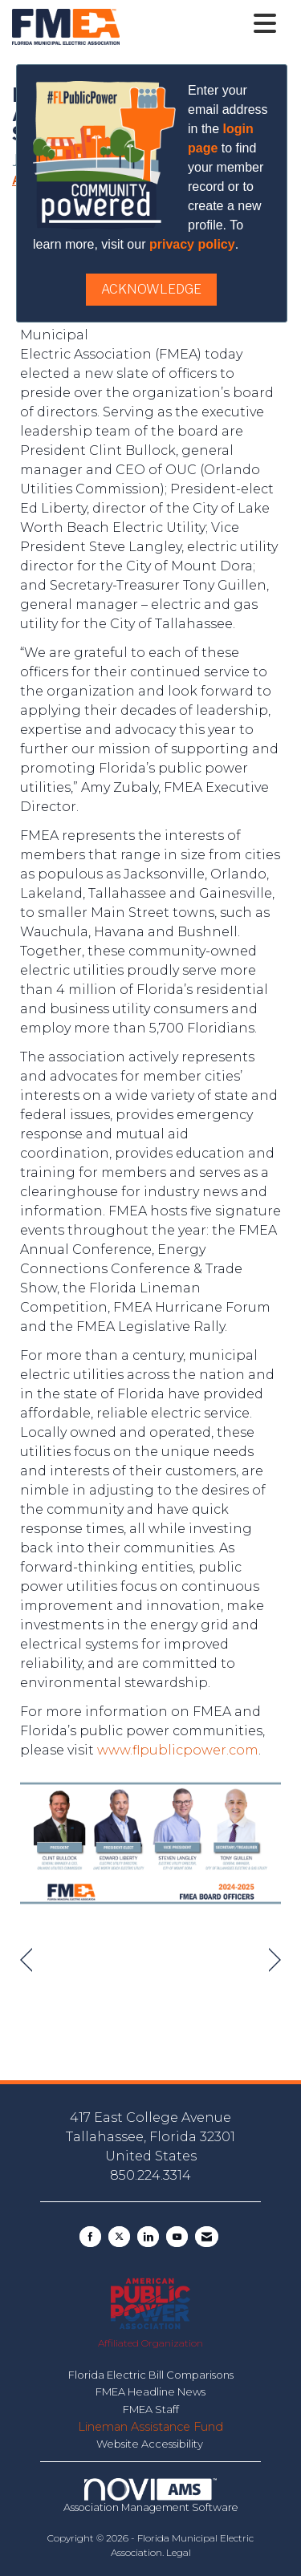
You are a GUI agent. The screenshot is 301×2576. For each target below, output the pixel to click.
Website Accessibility (150, 2443)
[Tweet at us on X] (119, 2236)
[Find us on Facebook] (90, 2236)
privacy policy (192, 244)
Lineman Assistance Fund (150, 2427)
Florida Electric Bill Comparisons (151, 2374)
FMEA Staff (151, 2409)
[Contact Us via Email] (206, 2236)
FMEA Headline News (150, 2391)
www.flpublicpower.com (177, 1750)
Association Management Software (150, 2495)
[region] (275, 1960)
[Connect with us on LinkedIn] (148, 2236)
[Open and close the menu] (202, 24)
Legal (178, 2552)
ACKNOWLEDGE (151, 289)
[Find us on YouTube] (177, 2236)
